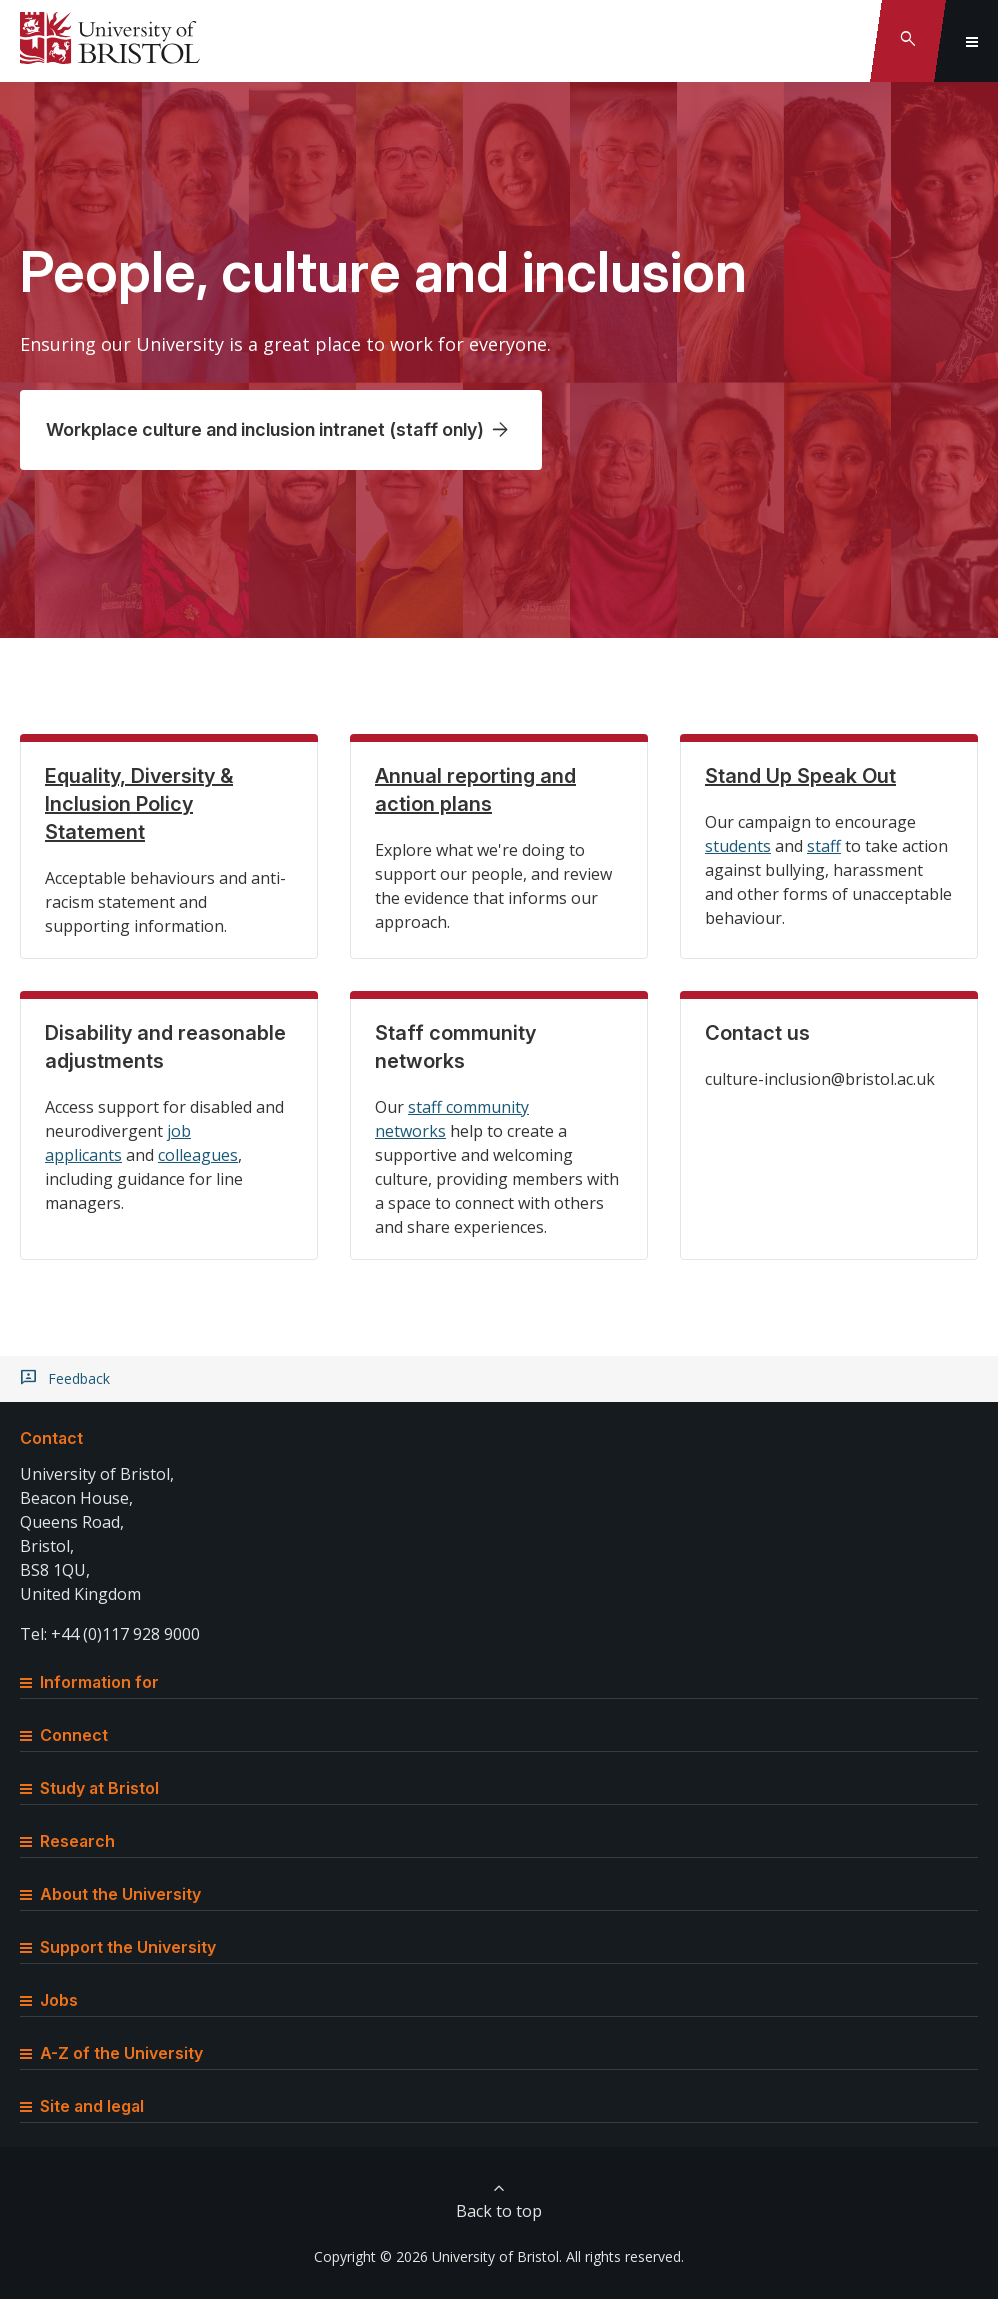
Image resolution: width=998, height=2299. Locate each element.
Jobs (49, 2000)
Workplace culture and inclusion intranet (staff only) (265, 429)
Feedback (79, 1379)
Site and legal (82, 2106)
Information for (89, 1682)
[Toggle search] (908, 41)
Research (67, 1841)
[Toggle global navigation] (972, 41)
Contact (51, 1438)
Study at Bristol (89, 1788)
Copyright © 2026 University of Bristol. (438, 2256)
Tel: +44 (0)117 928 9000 (110, 1634)
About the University (110, 1894)
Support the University (118, 1947)
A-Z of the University (111, 2053)
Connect (64, 1735)
